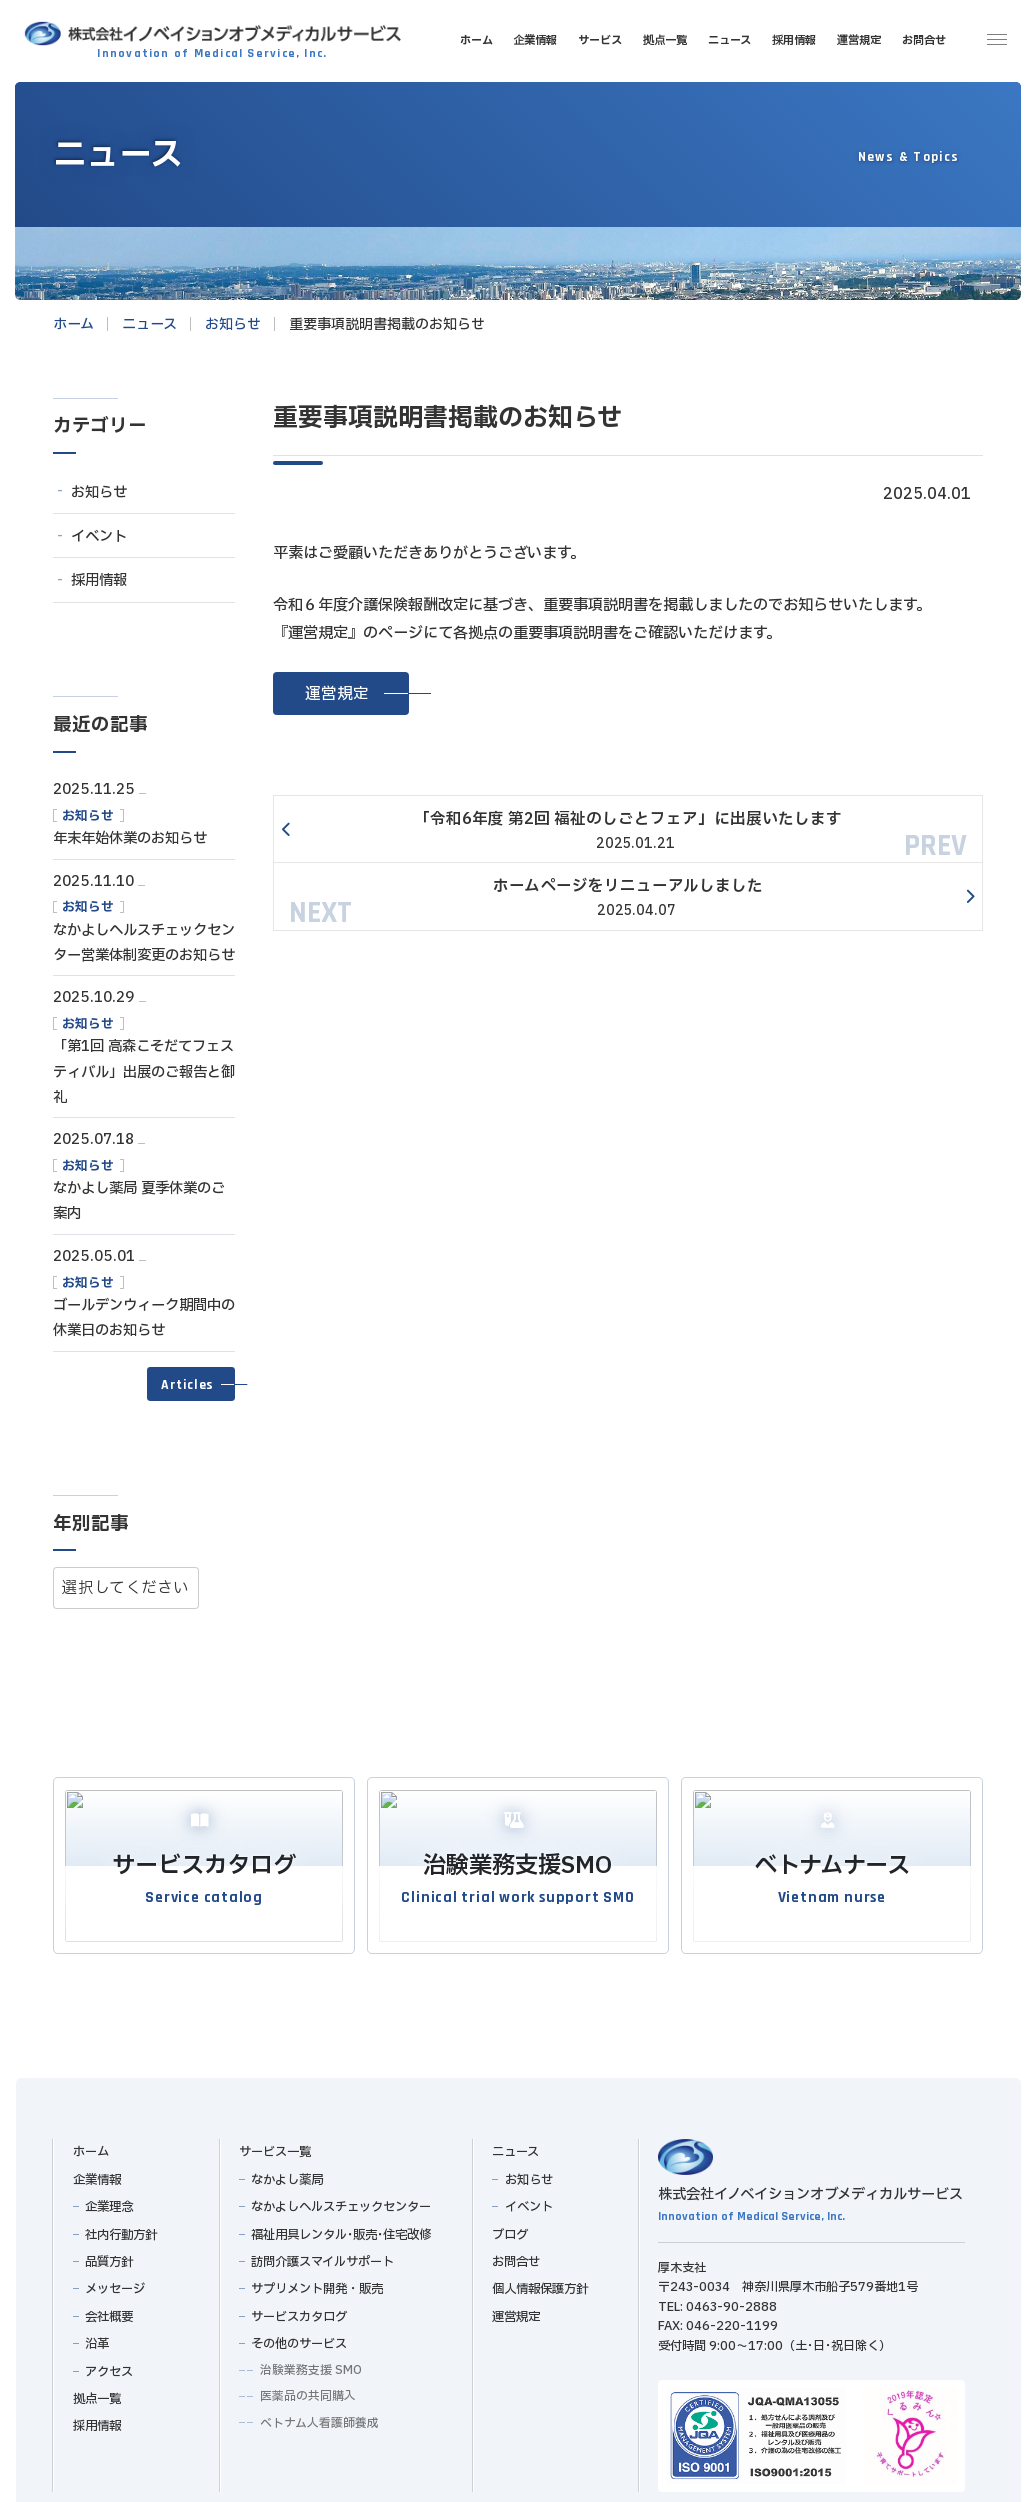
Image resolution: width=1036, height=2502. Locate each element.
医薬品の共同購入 (307, 2389)
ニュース (515, 2145)
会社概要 (109, 2310)
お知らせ (99, 492)
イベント (99, 536)
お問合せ (516, 2255)
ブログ (510, 2228)
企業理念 (109, 2200)
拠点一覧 (96, 2392)
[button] (341, 693)
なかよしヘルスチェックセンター (341, 2200)
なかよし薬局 (287, 2173)
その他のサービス (299, 2337)
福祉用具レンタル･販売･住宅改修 (341, 2228)
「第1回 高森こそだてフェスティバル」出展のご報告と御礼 (144, 1072)
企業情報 (96, 2173)
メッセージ (115, 2282)
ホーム (90, 2145)
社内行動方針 (121, 2228)
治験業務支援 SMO (310, 2363)
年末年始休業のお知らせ (130, 838)
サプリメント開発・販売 (317, 2282)
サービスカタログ (299, 2310)
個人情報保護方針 (540, 2282)
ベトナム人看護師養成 (318, 2416)
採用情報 (99, 580)
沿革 (97, 2337)
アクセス (109, 2365)
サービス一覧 (275, 2145)
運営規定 (516, 2310)
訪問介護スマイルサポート (322, 2255)
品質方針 (109, 2255)
